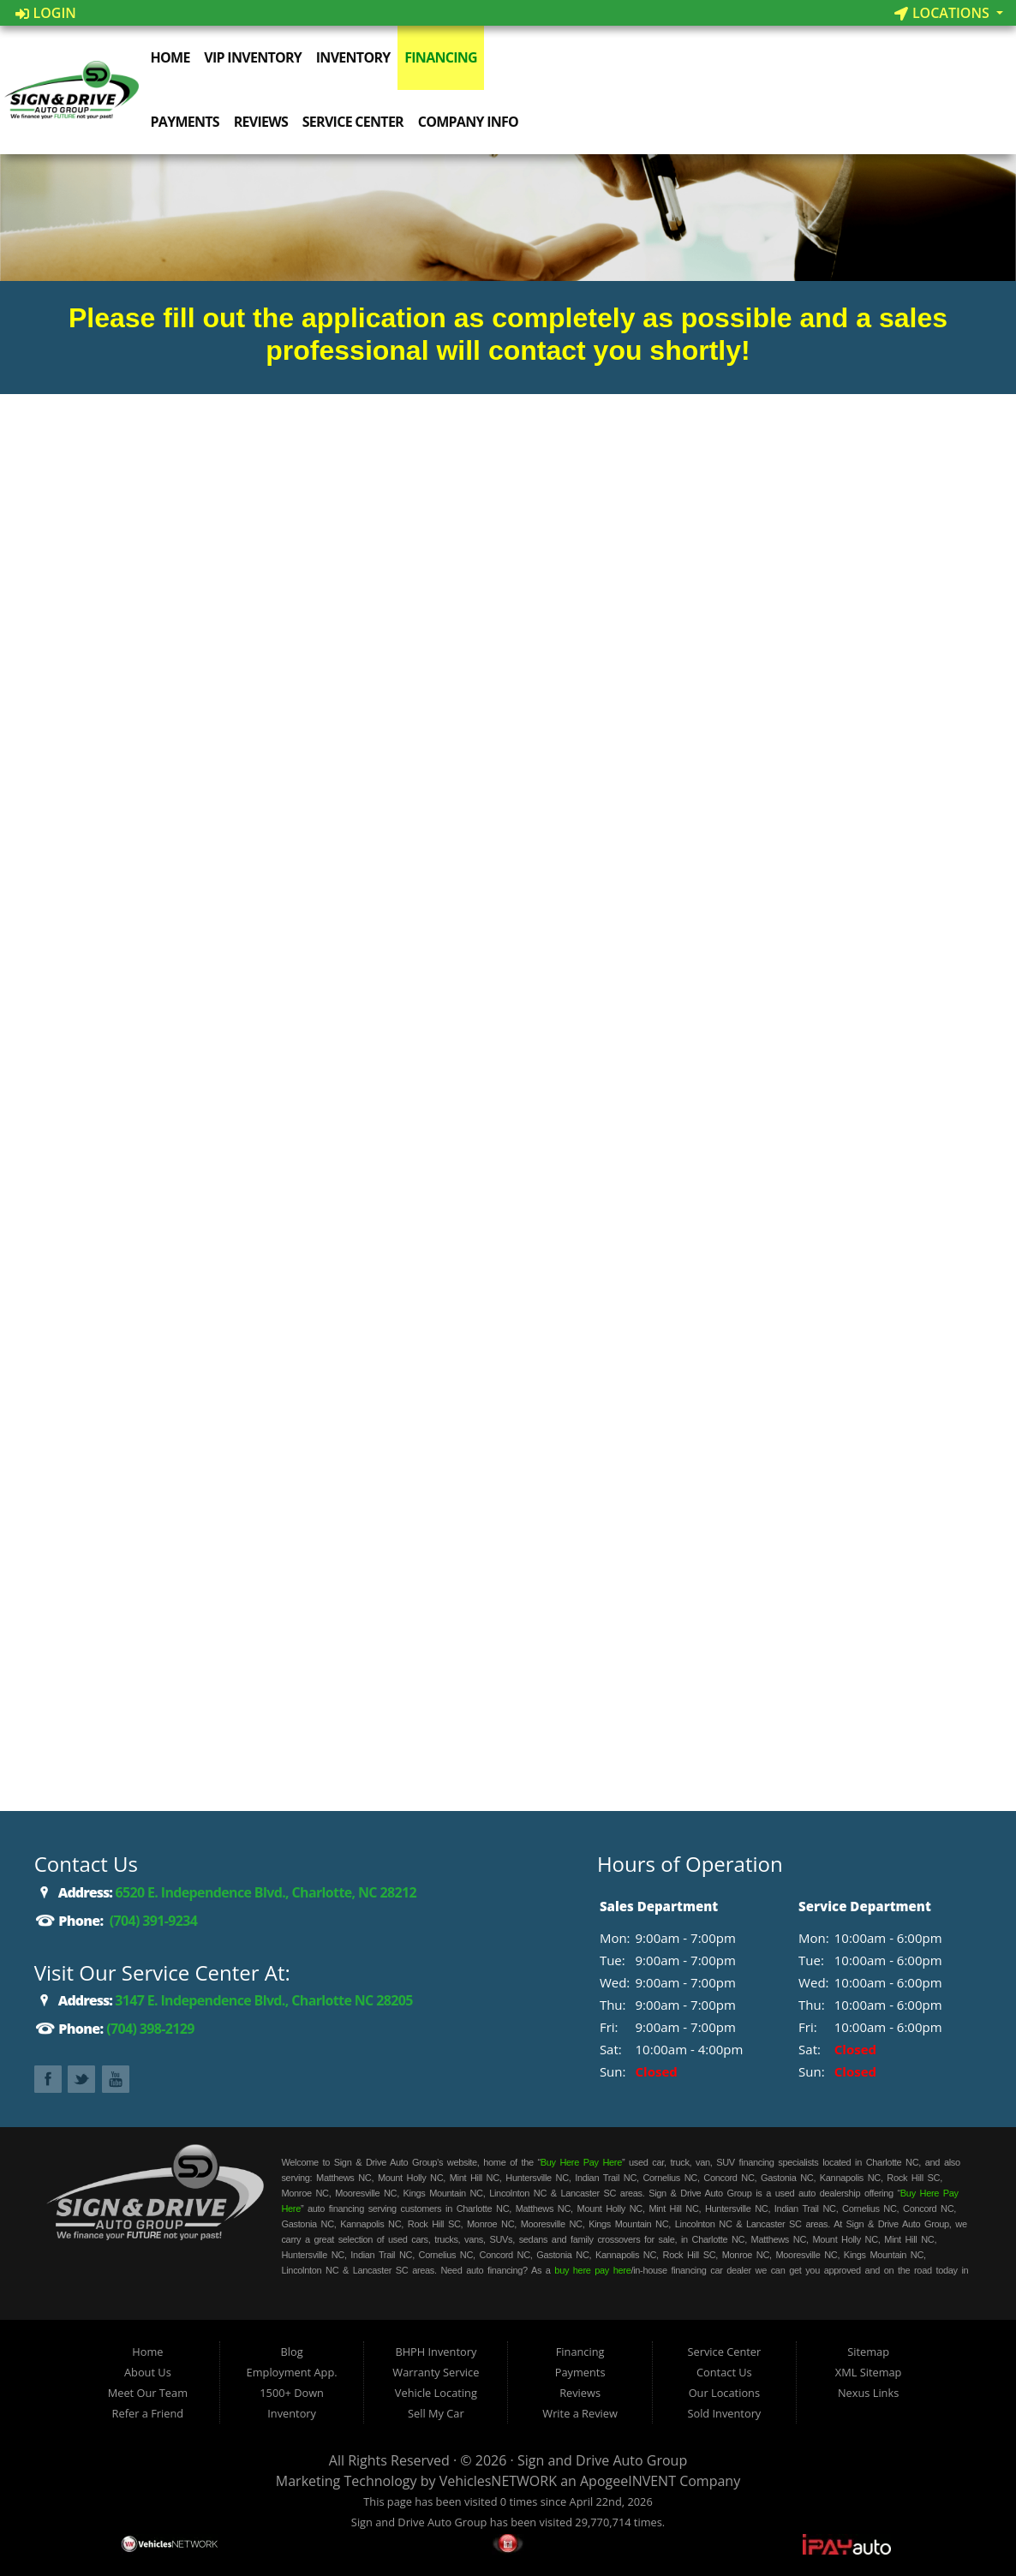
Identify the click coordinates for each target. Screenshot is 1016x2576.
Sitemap (868, 2351)
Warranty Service (435, 2372)
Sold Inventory (724, 2413)
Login (45, 12)
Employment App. (292, 2372)
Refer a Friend (148, 2413)
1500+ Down (292, 2392)
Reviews (263, 121)
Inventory (356, 57)
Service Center (355, 121)
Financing (443, 57)
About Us (147, 2372)
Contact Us (724, 2372)
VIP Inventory (255, 57)
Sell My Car (436, 2413)
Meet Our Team (148, 2392)
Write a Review (580, 2413)
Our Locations (724, 2392)
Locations (943, 12)
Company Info (471, 121)
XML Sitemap (868, 2372)
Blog (292, 2351)
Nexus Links (868, 2392)
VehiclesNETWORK (498, 2480)
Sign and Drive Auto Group (602, 2460)
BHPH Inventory (435, 2351)
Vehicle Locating (436, 2392)
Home (173, 57)
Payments (187, 121)
